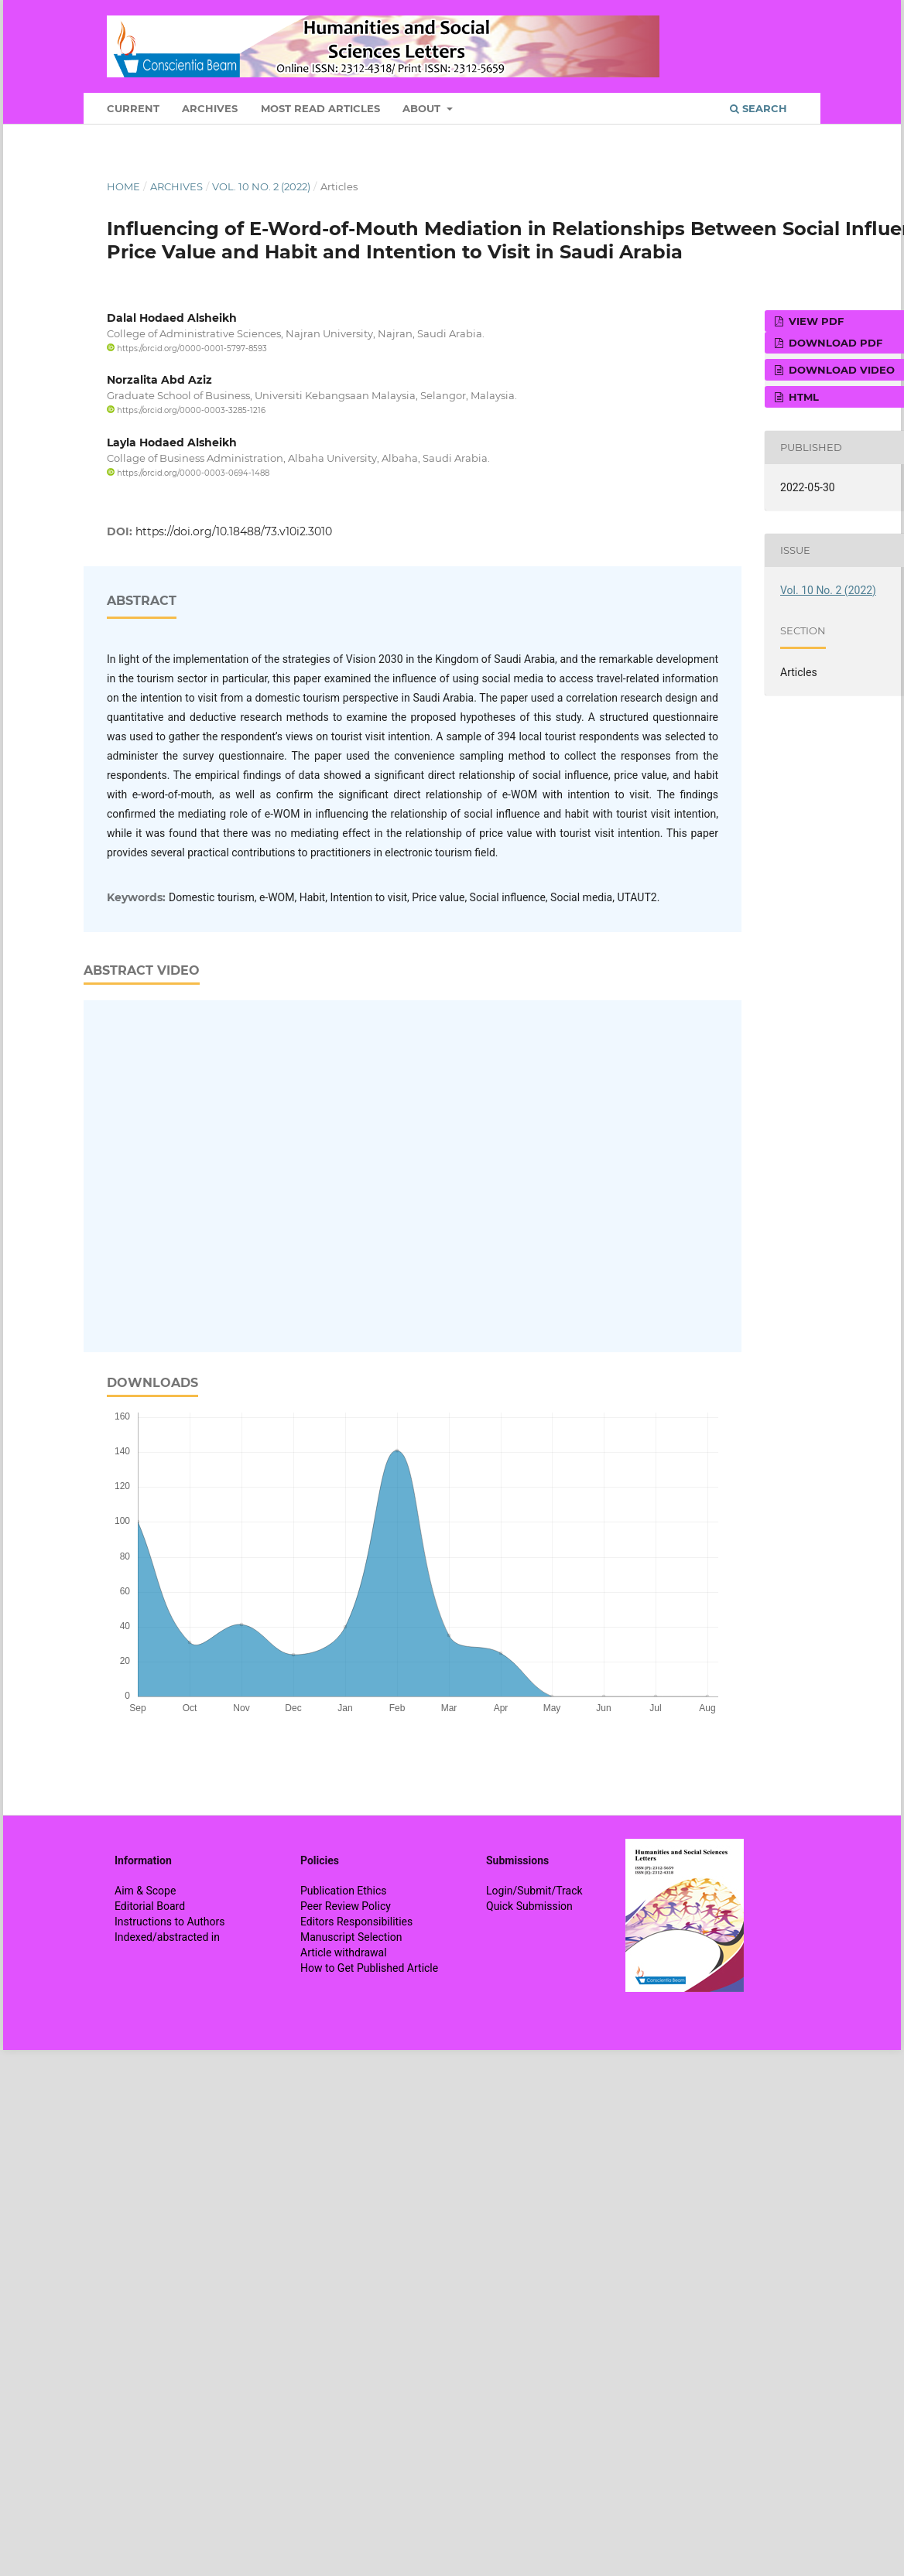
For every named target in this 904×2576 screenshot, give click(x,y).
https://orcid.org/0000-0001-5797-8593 (187, 348)
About (422, 108)
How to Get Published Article (369, 1968)
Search (758, 108)
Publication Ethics (343, 1890)
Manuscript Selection (351, 1937)
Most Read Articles (320, 108)
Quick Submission (529, 1906)
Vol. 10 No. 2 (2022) (261, 186)
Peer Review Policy (345, 1906)
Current (133, 108)
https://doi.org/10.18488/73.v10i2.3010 (233, 531)
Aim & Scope (145, 1890)
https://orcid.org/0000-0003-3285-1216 (186, 410)
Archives (210, 108)
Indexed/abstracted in (167, 1937)
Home (123, 186)
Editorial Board (150, 1906)
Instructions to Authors (169, 1921)
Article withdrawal (343, 1952)
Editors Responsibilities (356, 1921)
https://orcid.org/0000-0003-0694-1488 (188, 473)
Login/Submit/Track (534, 1890)
